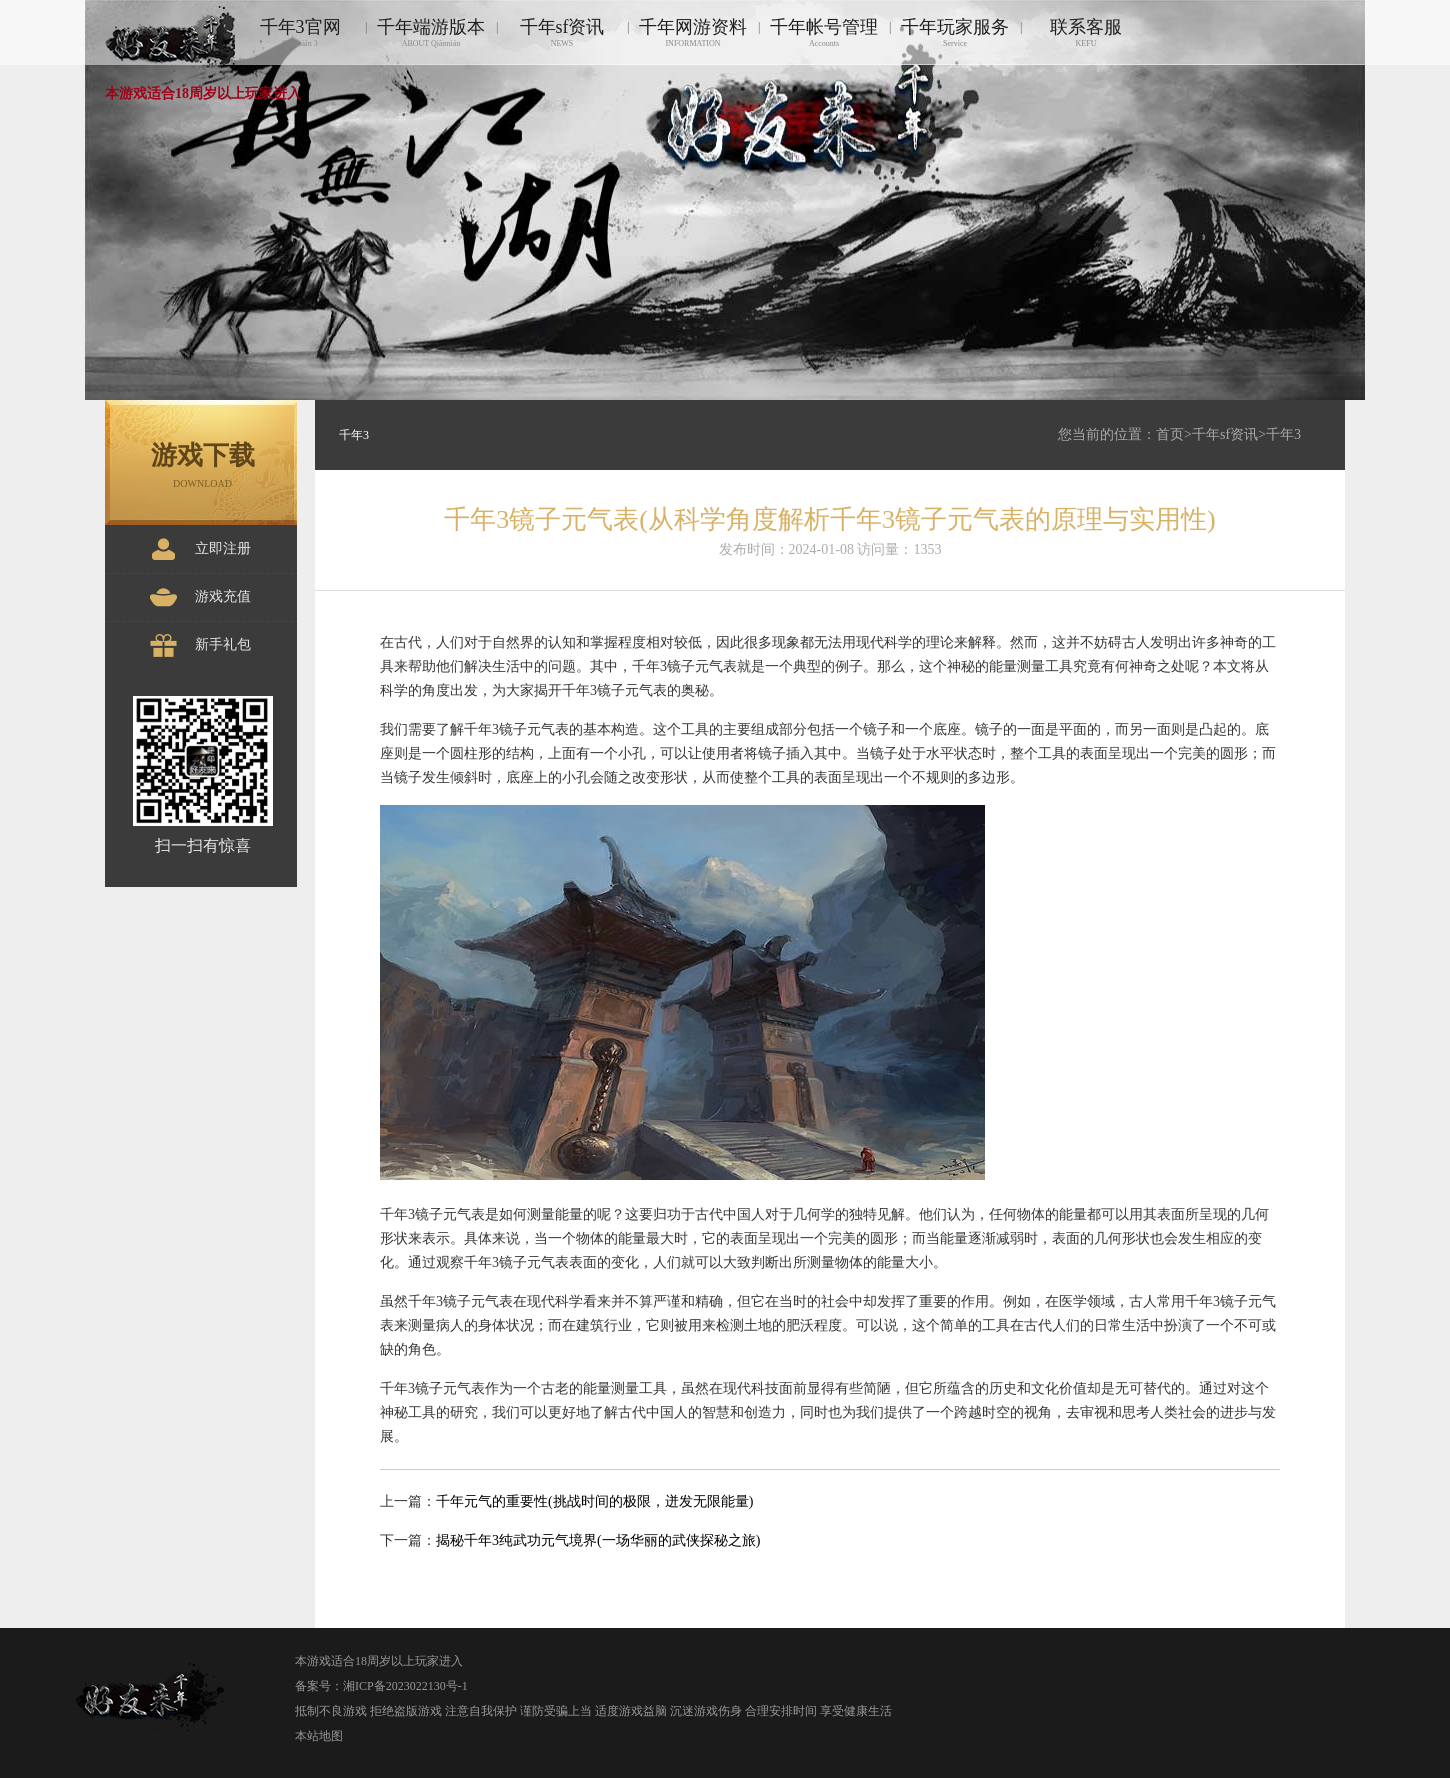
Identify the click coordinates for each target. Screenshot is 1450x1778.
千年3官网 (300, 32)
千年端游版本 (431, 32)
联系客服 (1086, 32)
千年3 (1283, 434)
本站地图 (319, 1736)
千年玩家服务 (955, 32)
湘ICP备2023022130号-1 (405, 1686)
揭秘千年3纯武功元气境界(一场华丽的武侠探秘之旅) (598, 1540)
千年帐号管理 (824, 32)
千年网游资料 (693, 32)
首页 (1170, 434)
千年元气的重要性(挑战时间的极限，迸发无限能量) (594, 1501)
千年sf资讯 (562, 32)
